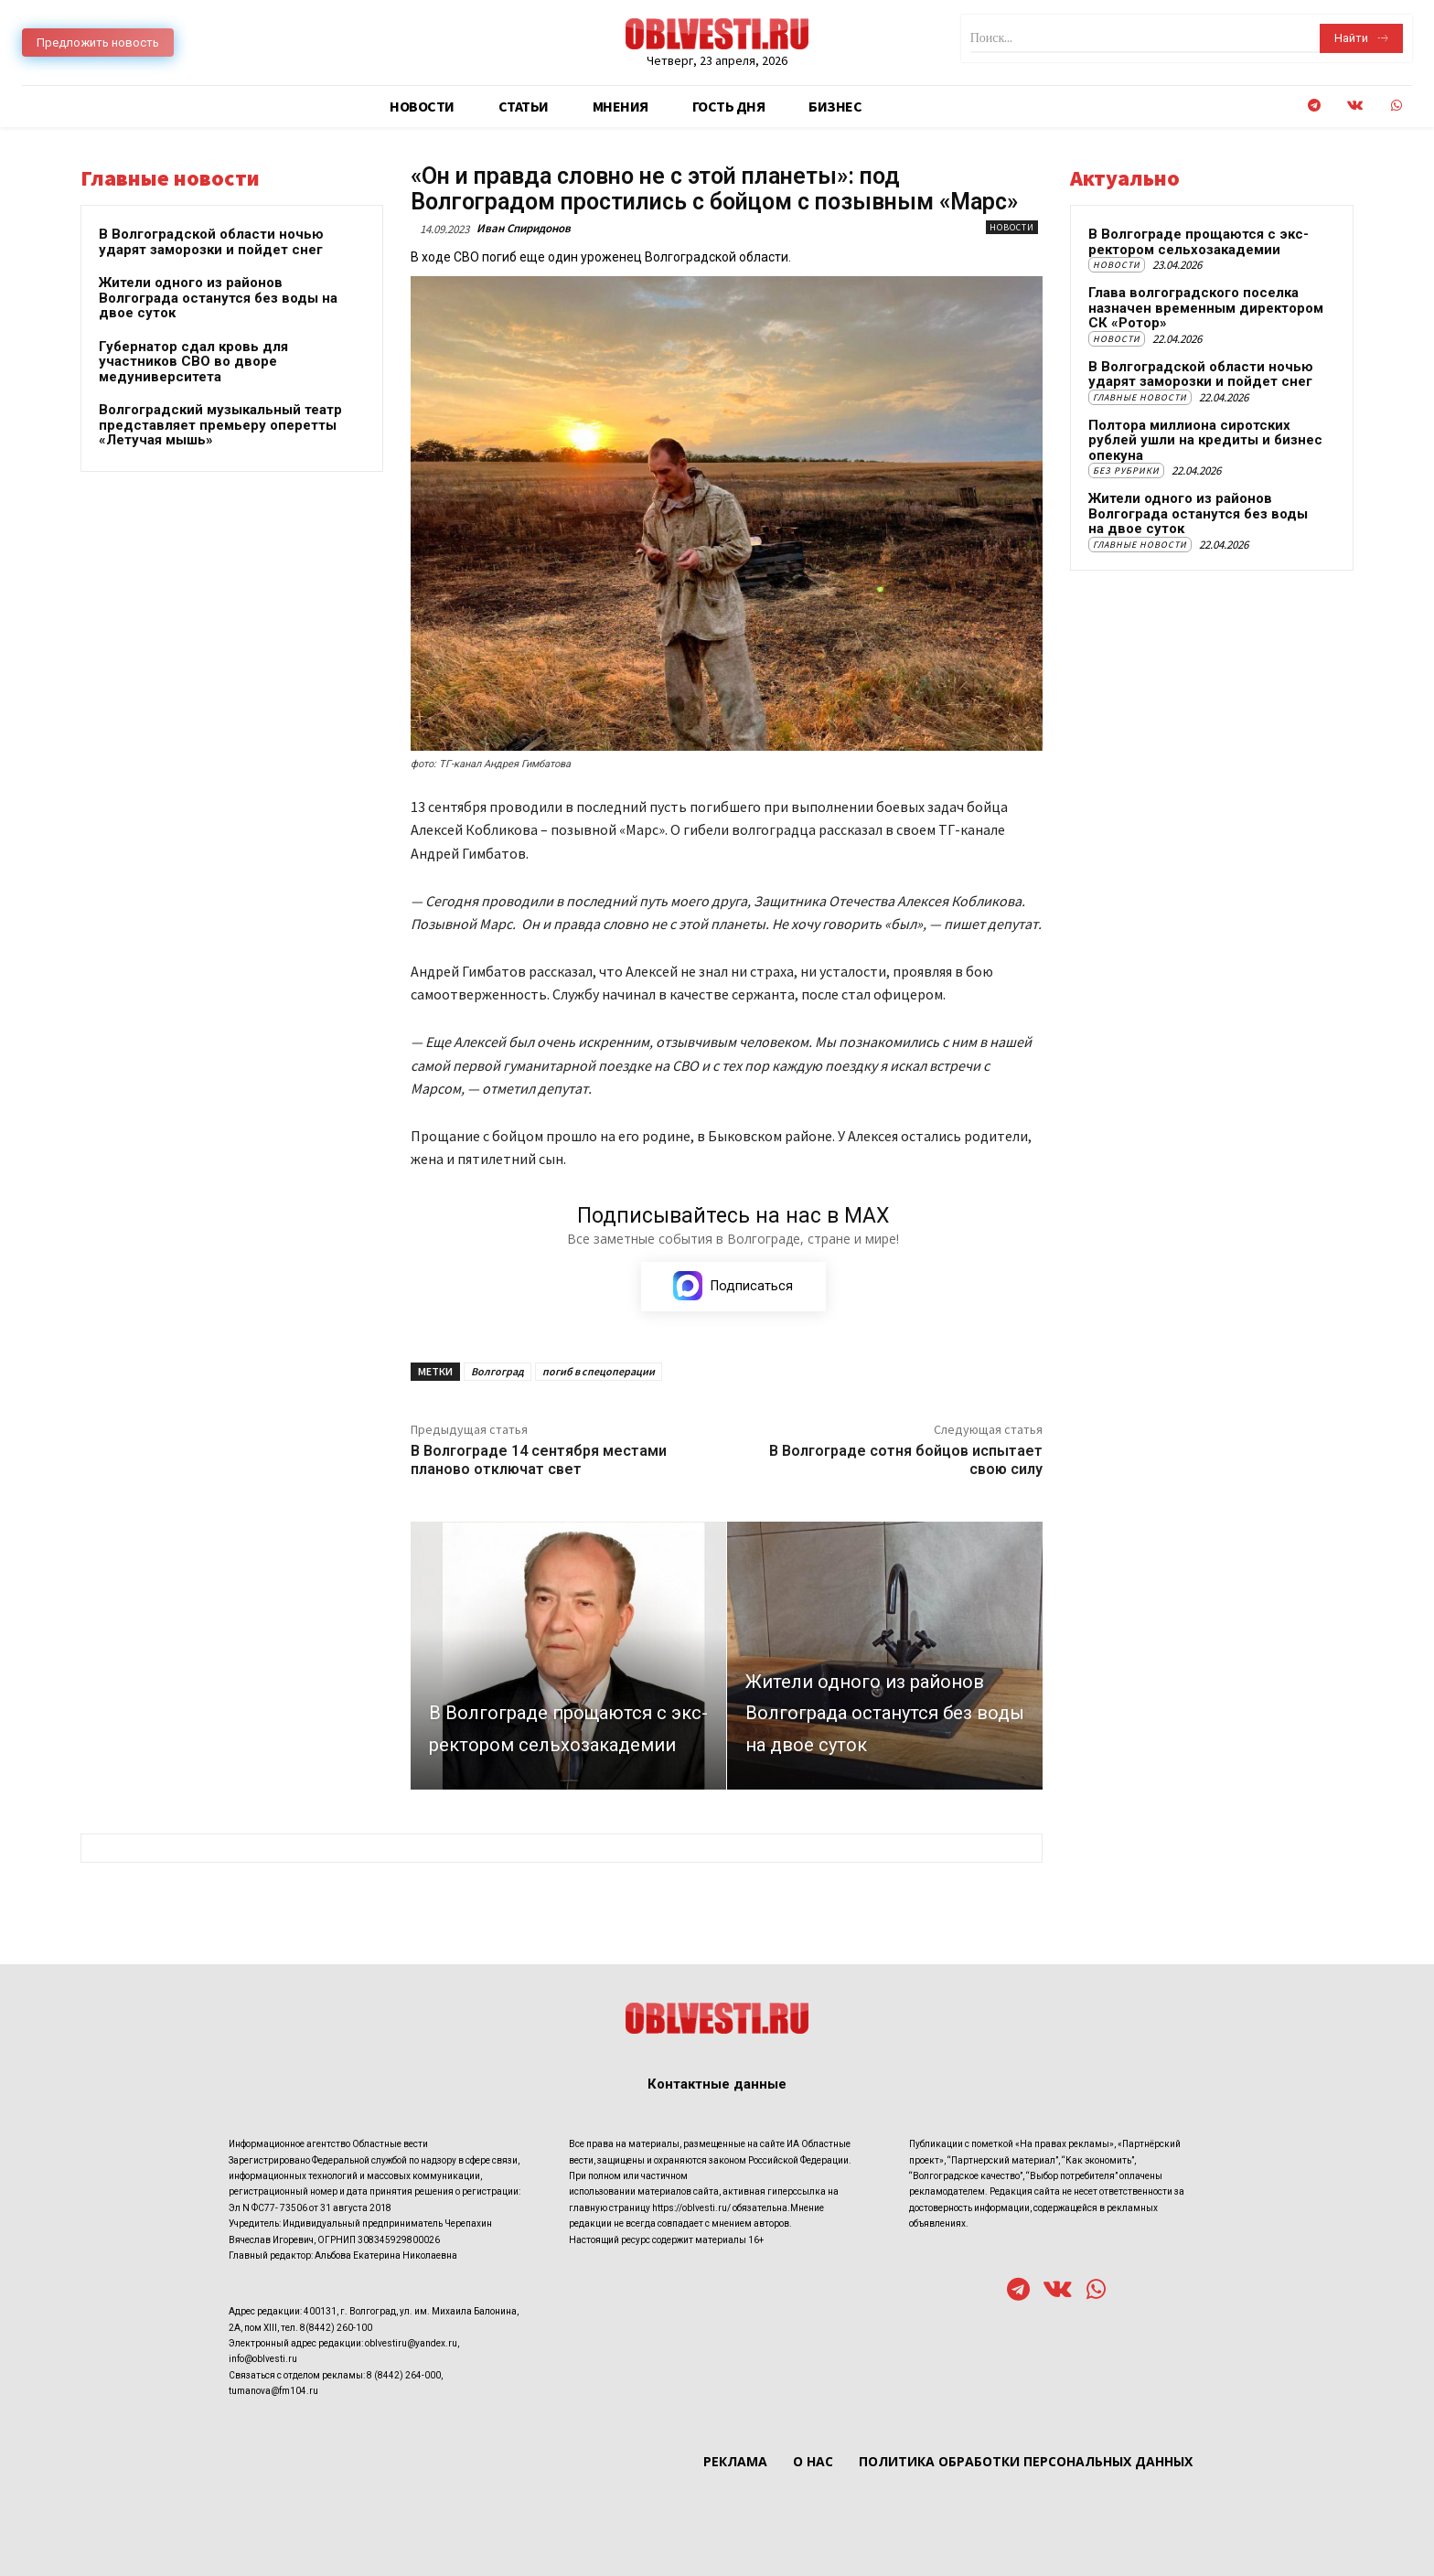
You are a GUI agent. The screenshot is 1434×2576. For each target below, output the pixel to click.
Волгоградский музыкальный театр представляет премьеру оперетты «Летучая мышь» (220, 424)
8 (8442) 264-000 (404, 2375)
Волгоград (497, 1372)
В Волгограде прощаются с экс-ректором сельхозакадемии (1198, 242)
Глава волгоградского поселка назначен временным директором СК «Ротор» (1205, 307)
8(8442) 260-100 (336, 2328)
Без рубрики (1126, 470)
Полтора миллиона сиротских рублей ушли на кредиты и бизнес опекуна (1205, 440)
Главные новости (1140, 397)
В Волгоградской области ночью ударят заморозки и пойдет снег (211, 242)
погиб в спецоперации (598, 1372)
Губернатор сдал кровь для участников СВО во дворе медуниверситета (193, 361)
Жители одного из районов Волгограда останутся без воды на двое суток (218, 297)
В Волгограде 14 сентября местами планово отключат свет (539, 1460)
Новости (1012, 227)
